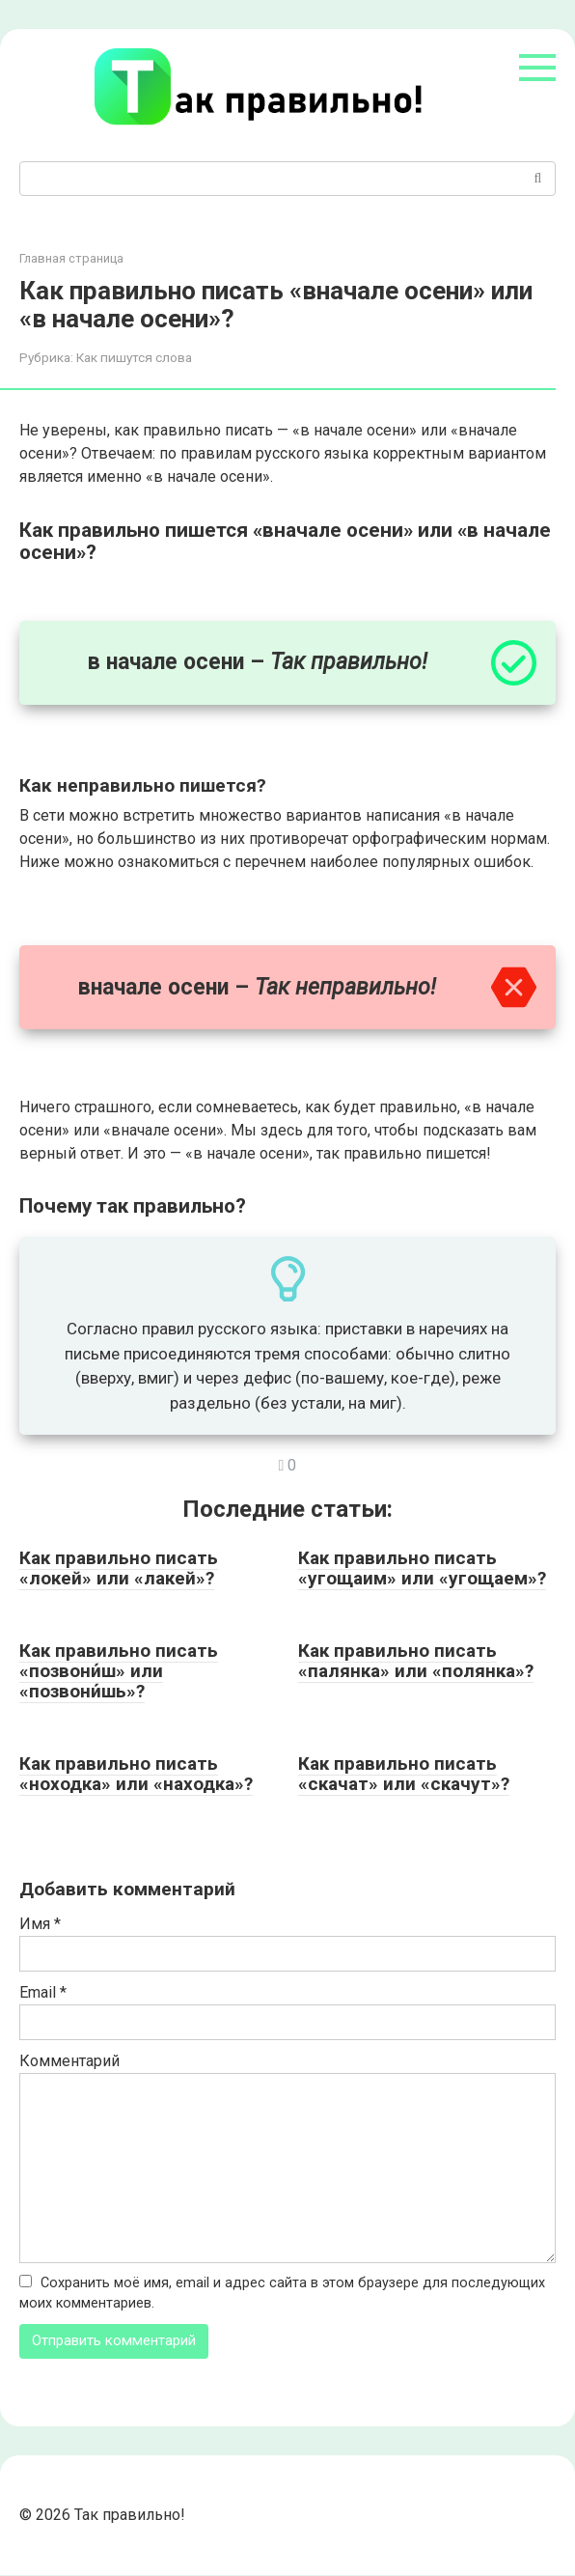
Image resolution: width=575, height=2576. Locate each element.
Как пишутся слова (134, 357)
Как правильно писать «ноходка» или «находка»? (136, 1773)
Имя (40, 1924)
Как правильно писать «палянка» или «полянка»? (416, 1660)
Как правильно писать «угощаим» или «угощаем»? (422, 1568)
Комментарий (69, 2061)
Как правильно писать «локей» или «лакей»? (118, 1568)
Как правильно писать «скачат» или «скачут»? (403, 1773)
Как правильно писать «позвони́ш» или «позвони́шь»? (118, 1670)
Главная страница (71, 258)
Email (43, 1992)
